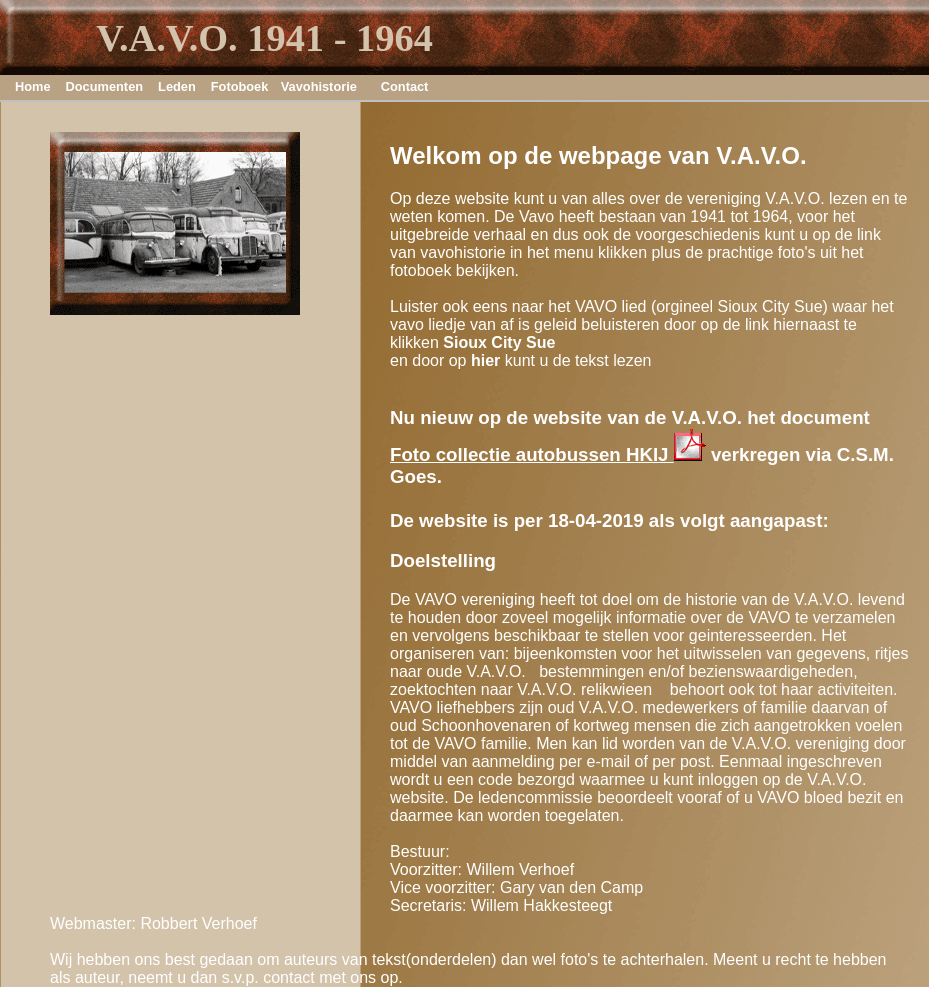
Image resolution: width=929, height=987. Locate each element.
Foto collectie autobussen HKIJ (548, 454)
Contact (405, 86)
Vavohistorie (319, 86)
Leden (177, 86)
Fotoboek (236, 86)
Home (33, 86)
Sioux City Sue (499, 342)
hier (485, 360)
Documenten (105, 86)
